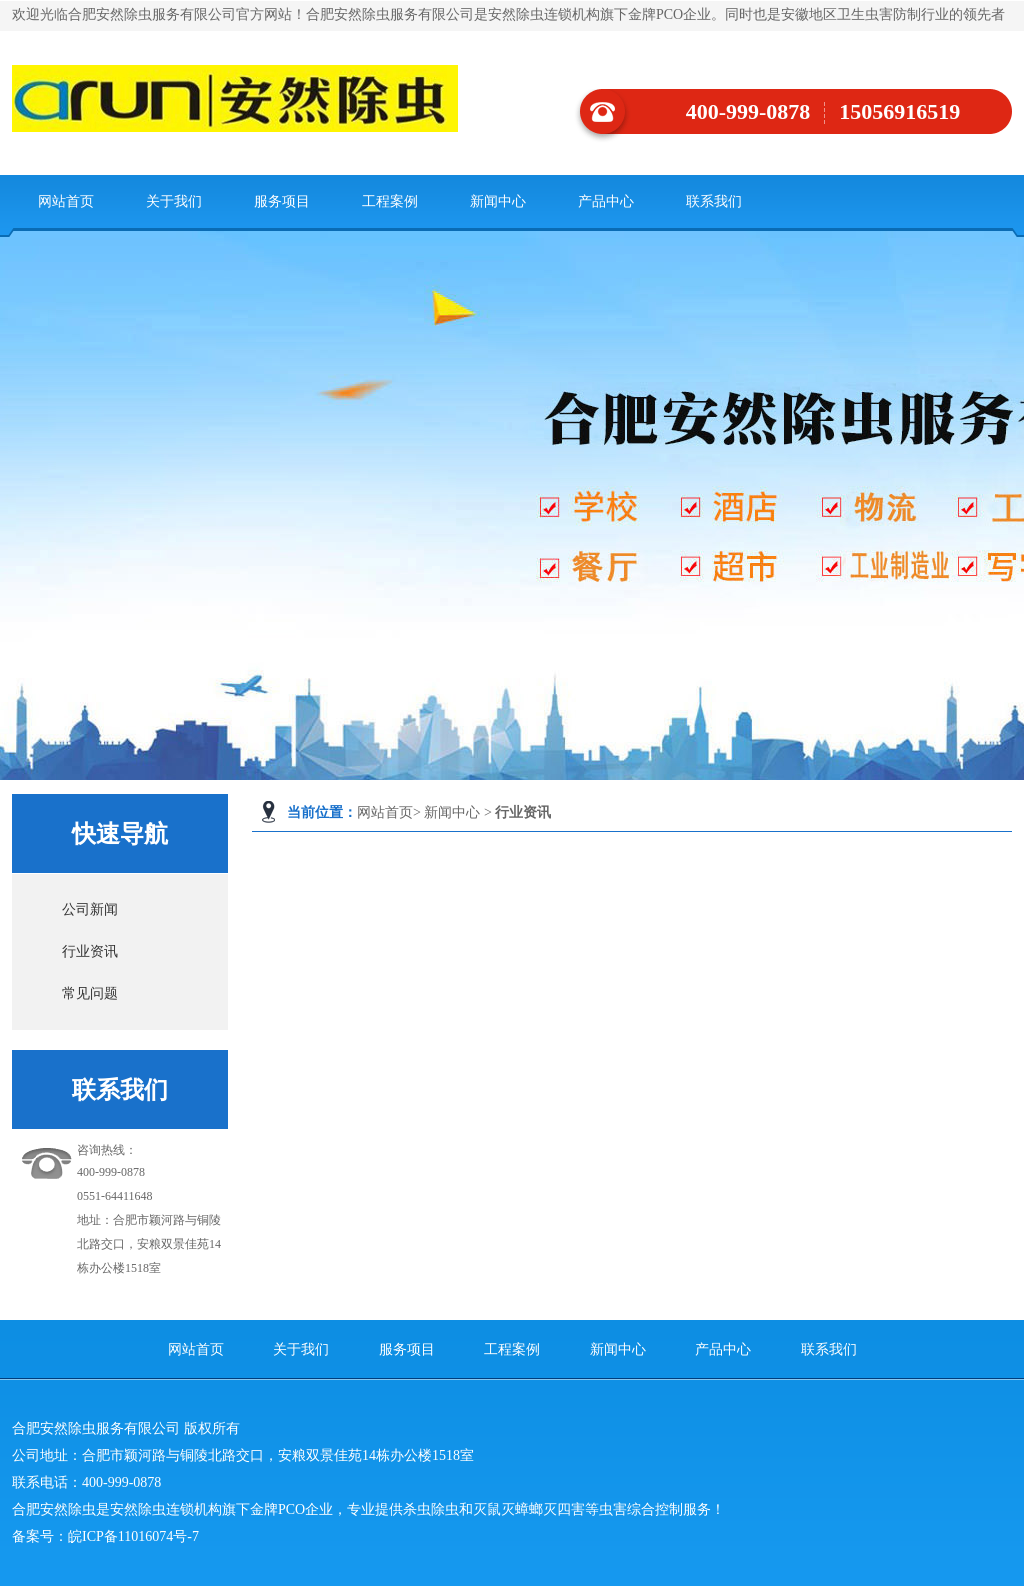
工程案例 (390, 201)
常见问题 (90, 993)
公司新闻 (90, 909)
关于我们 (174, 201)
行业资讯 (90, 951)
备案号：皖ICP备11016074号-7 (105, 1536)
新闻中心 (498, 201)
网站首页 (66, 201)
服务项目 (282, 201)
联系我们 (714, 201)
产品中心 (606, 201)
